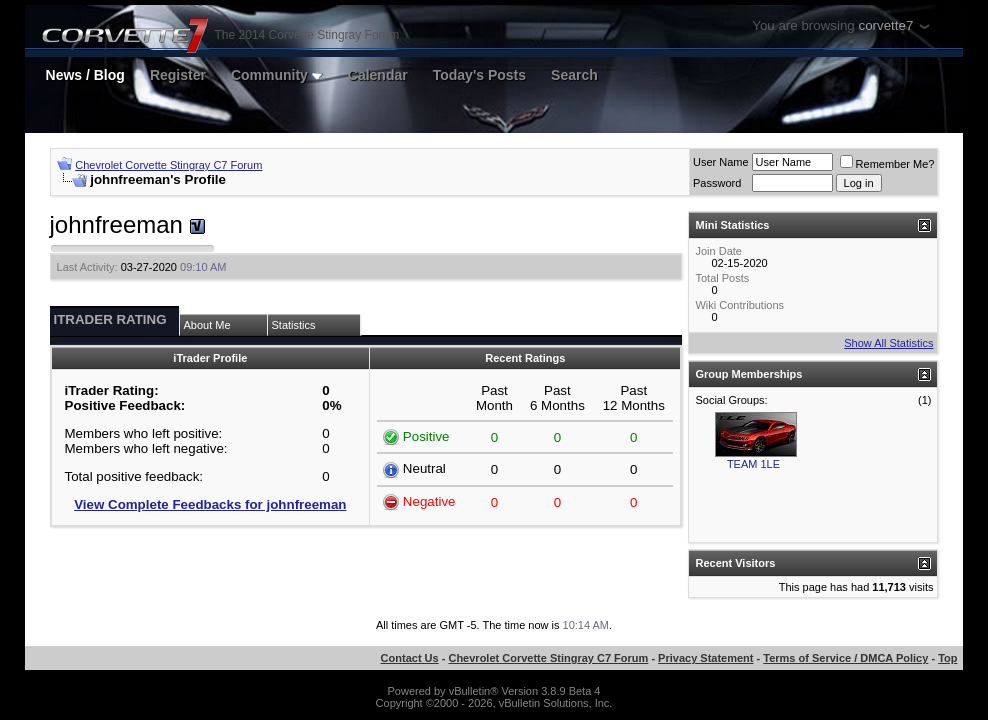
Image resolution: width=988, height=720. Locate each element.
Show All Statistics (888, 343)
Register (178, 75)
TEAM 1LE (753, 464)
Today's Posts (479, 75)
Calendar (378, 75)
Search (574, 75)
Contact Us (410, 658)
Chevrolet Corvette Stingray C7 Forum (168, 165)
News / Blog (85, 75)
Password (717, 183)
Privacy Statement (705, 658)
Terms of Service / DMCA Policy (845, 658)
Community (277, 75)
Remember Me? (887, 164)
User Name (721, 162)
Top (947, 658)
